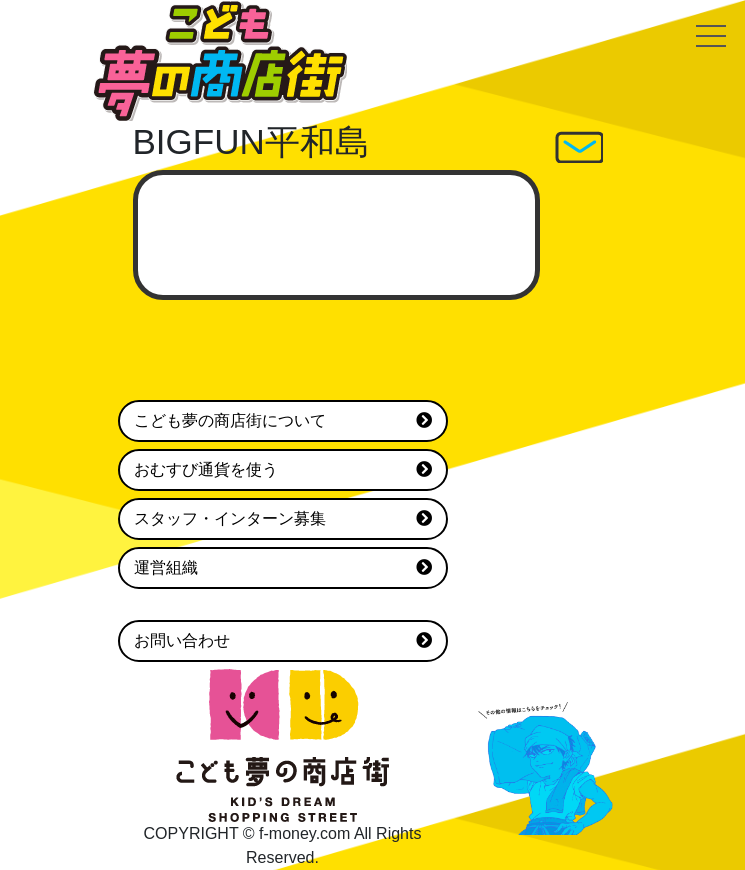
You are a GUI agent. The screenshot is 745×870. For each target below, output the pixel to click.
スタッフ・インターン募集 (283, 519)
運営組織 (283, 568)
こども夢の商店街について (283, 421)
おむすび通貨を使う (283, 470)
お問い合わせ (283, 641)
